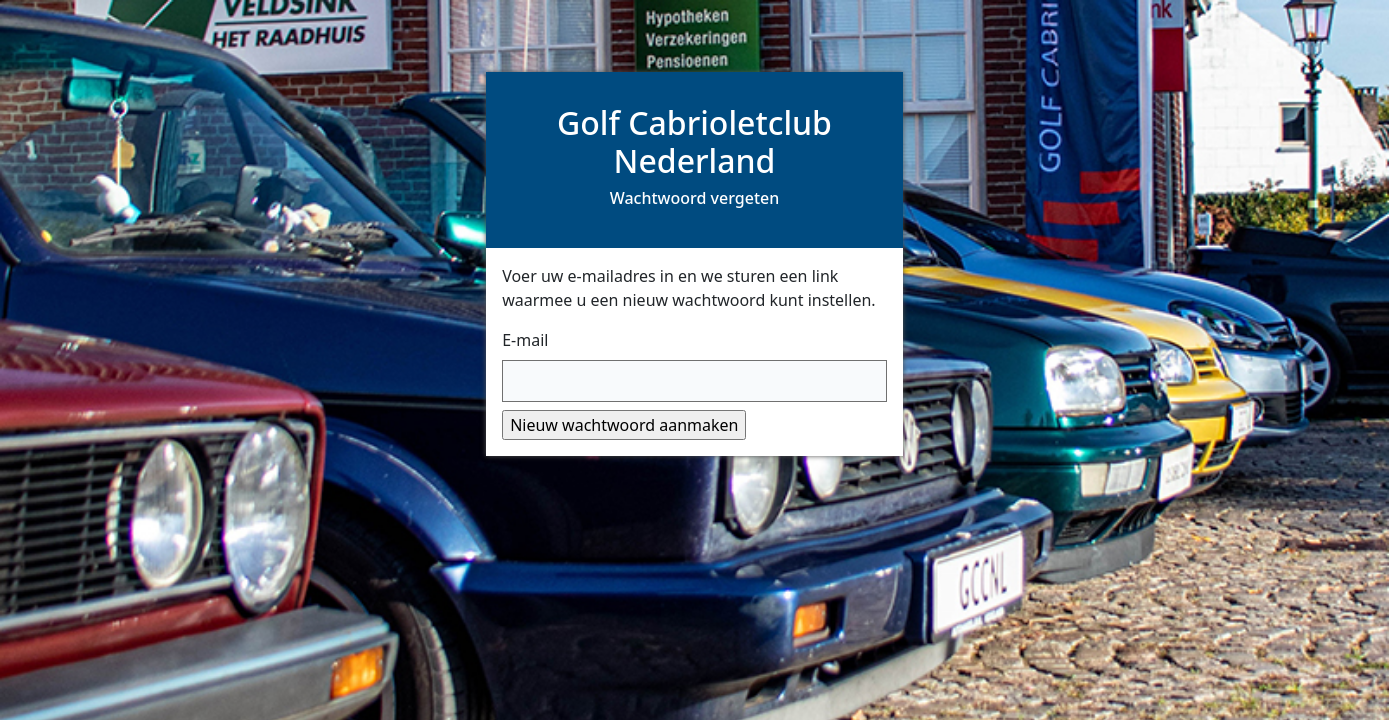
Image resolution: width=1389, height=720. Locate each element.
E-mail (525, 340)
